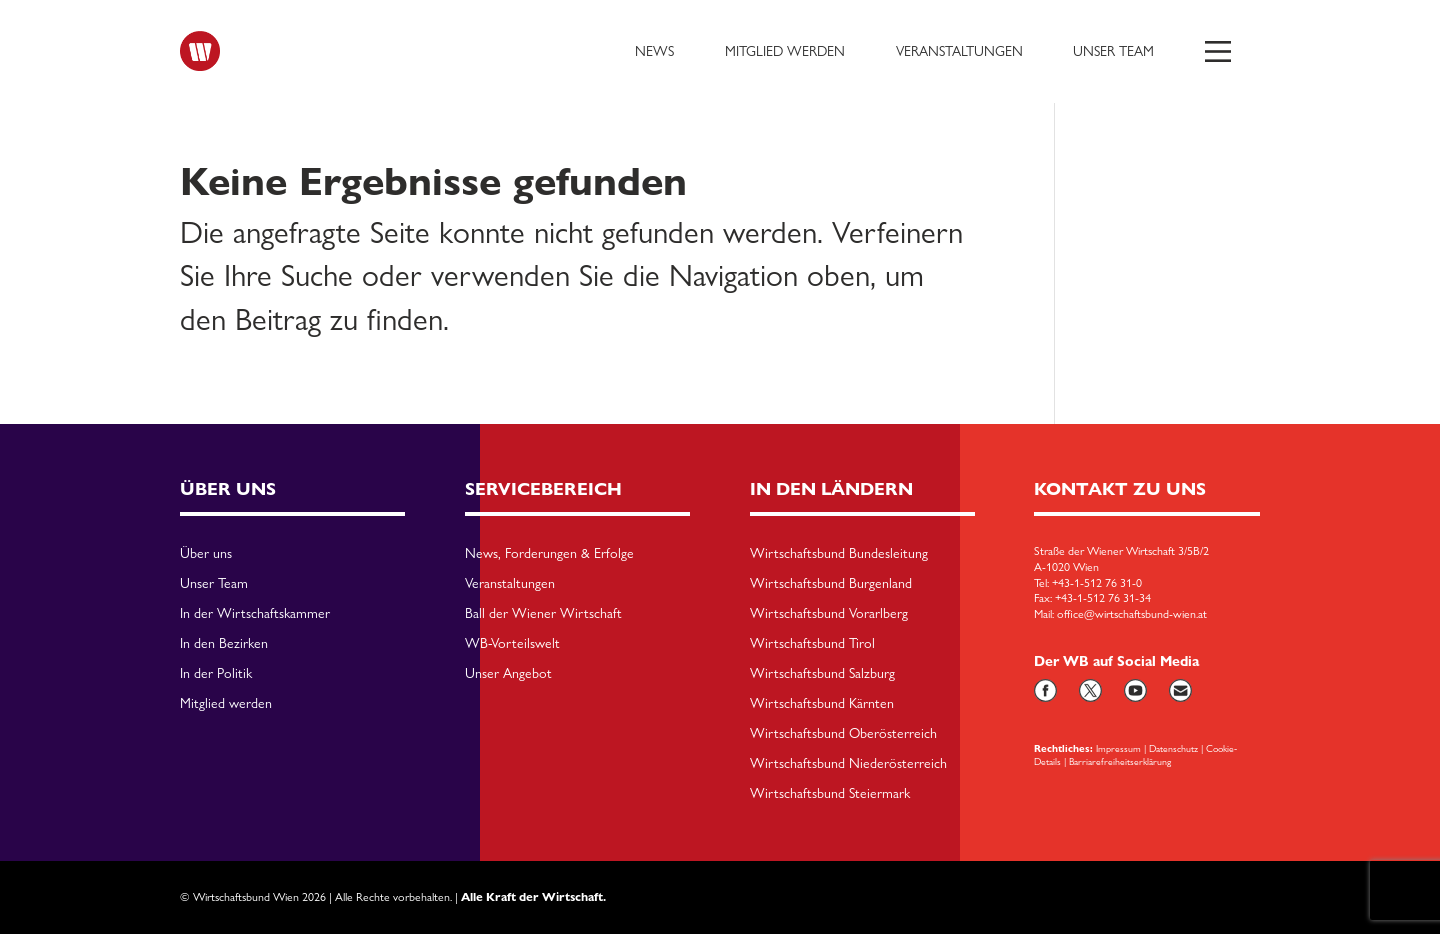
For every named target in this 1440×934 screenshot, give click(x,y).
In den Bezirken (224, 644)
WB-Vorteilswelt (512, 644)
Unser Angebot (508, 674)
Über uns (206, 554)
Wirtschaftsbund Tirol (812, 644)
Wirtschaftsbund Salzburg (822, 674)
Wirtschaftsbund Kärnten (822, 704)
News (654, 51)
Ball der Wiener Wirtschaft (543, 614)
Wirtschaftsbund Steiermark (830, 794)
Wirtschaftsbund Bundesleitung (839, 554)
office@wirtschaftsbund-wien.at (1132, 614)
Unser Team (1113, 51)
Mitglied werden (785, 51)
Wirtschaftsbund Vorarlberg (829, 614)
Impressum (1118, 748)
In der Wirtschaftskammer (255, 614)
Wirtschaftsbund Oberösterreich (843, 734)
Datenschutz (1173, 748)
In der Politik (216, 674)
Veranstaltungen (959, 51)
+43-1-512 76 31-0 (1097, 583)
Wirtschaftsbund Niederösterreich (848, 764)
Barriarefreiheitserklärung (1120, 761)
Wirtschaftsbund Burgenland (831, 584)
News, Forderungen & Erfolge (549, 554)
